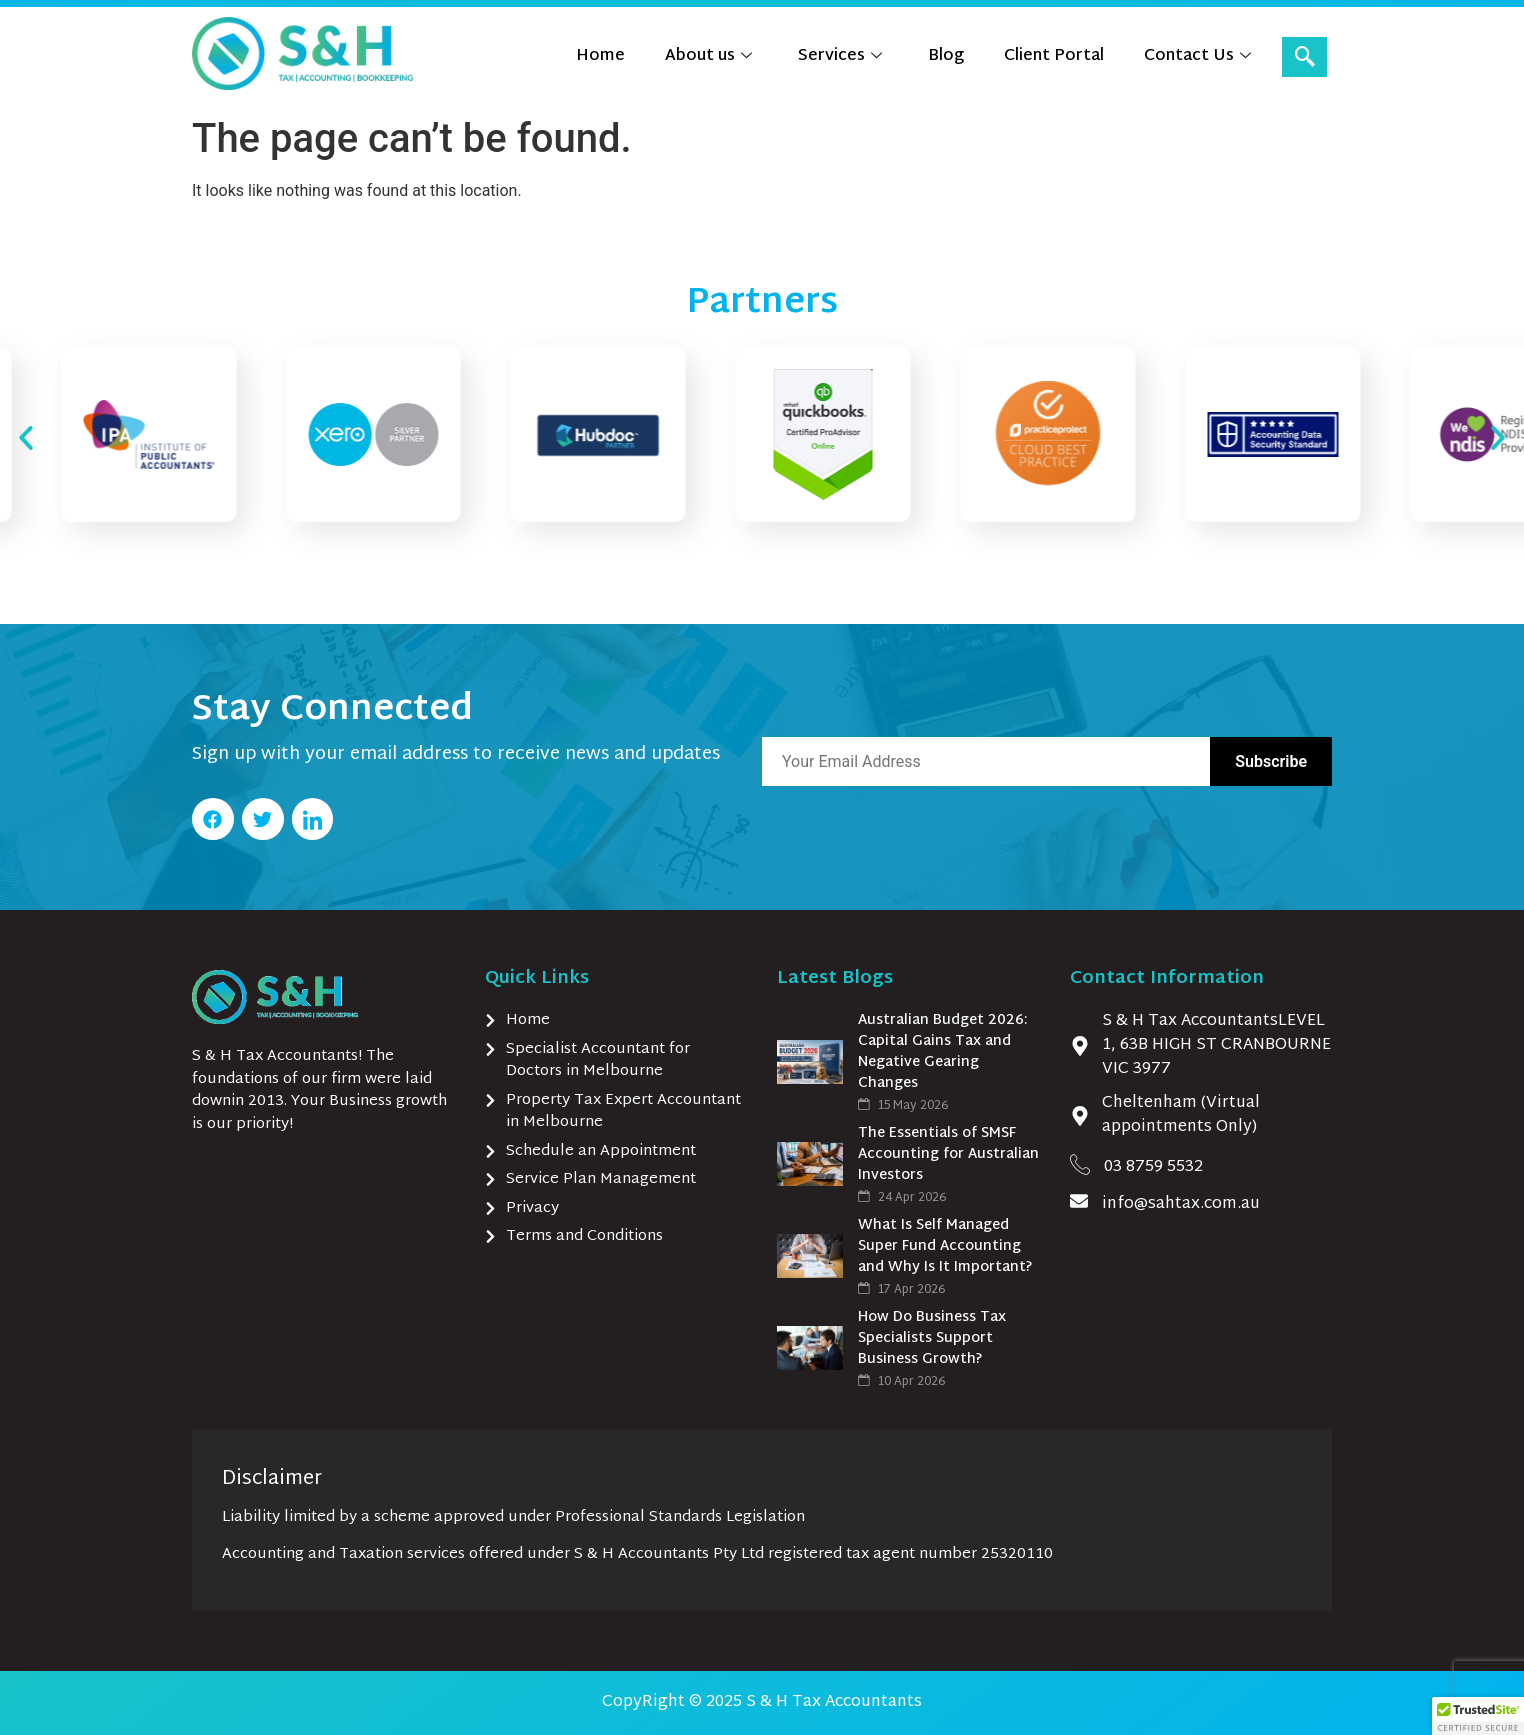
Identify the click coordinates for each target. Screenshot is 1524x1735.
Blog (946, 56)
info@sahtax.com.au (1181, 1204)
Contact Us (1197, 56)
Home (600, 56)
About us (708, 56)
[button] (26, 438)
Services (840, 56)
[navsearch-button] (1304, 57)
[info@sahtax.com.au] (1079, 1201)
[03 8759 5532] (1080, 1164)
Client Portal (1054, 56)
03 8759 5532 (1153, 1167)
